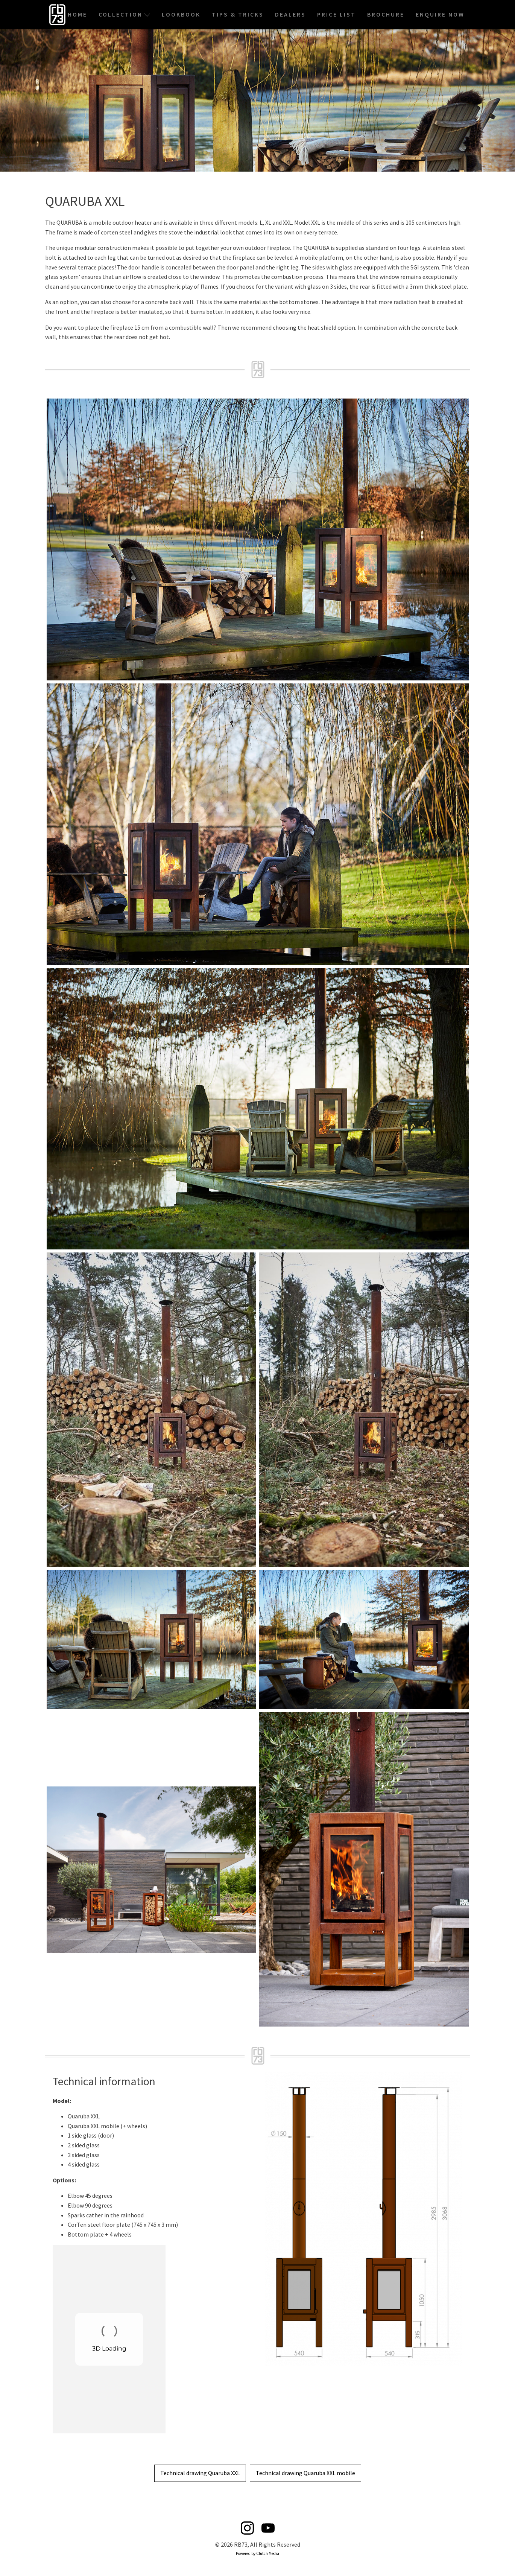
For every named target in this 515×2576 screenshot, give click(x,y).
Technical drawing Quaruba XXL (200, 2473)
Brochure (385, 14)
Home (77, 14)
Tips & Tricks (238, 14)
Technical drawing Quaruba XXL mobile (305, 2473)
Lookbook (181, 14)
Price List (336, 14)
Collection (124, 14)
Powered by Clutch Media (257, 2553)
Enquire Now (440, 14)
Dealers (290, 14)
